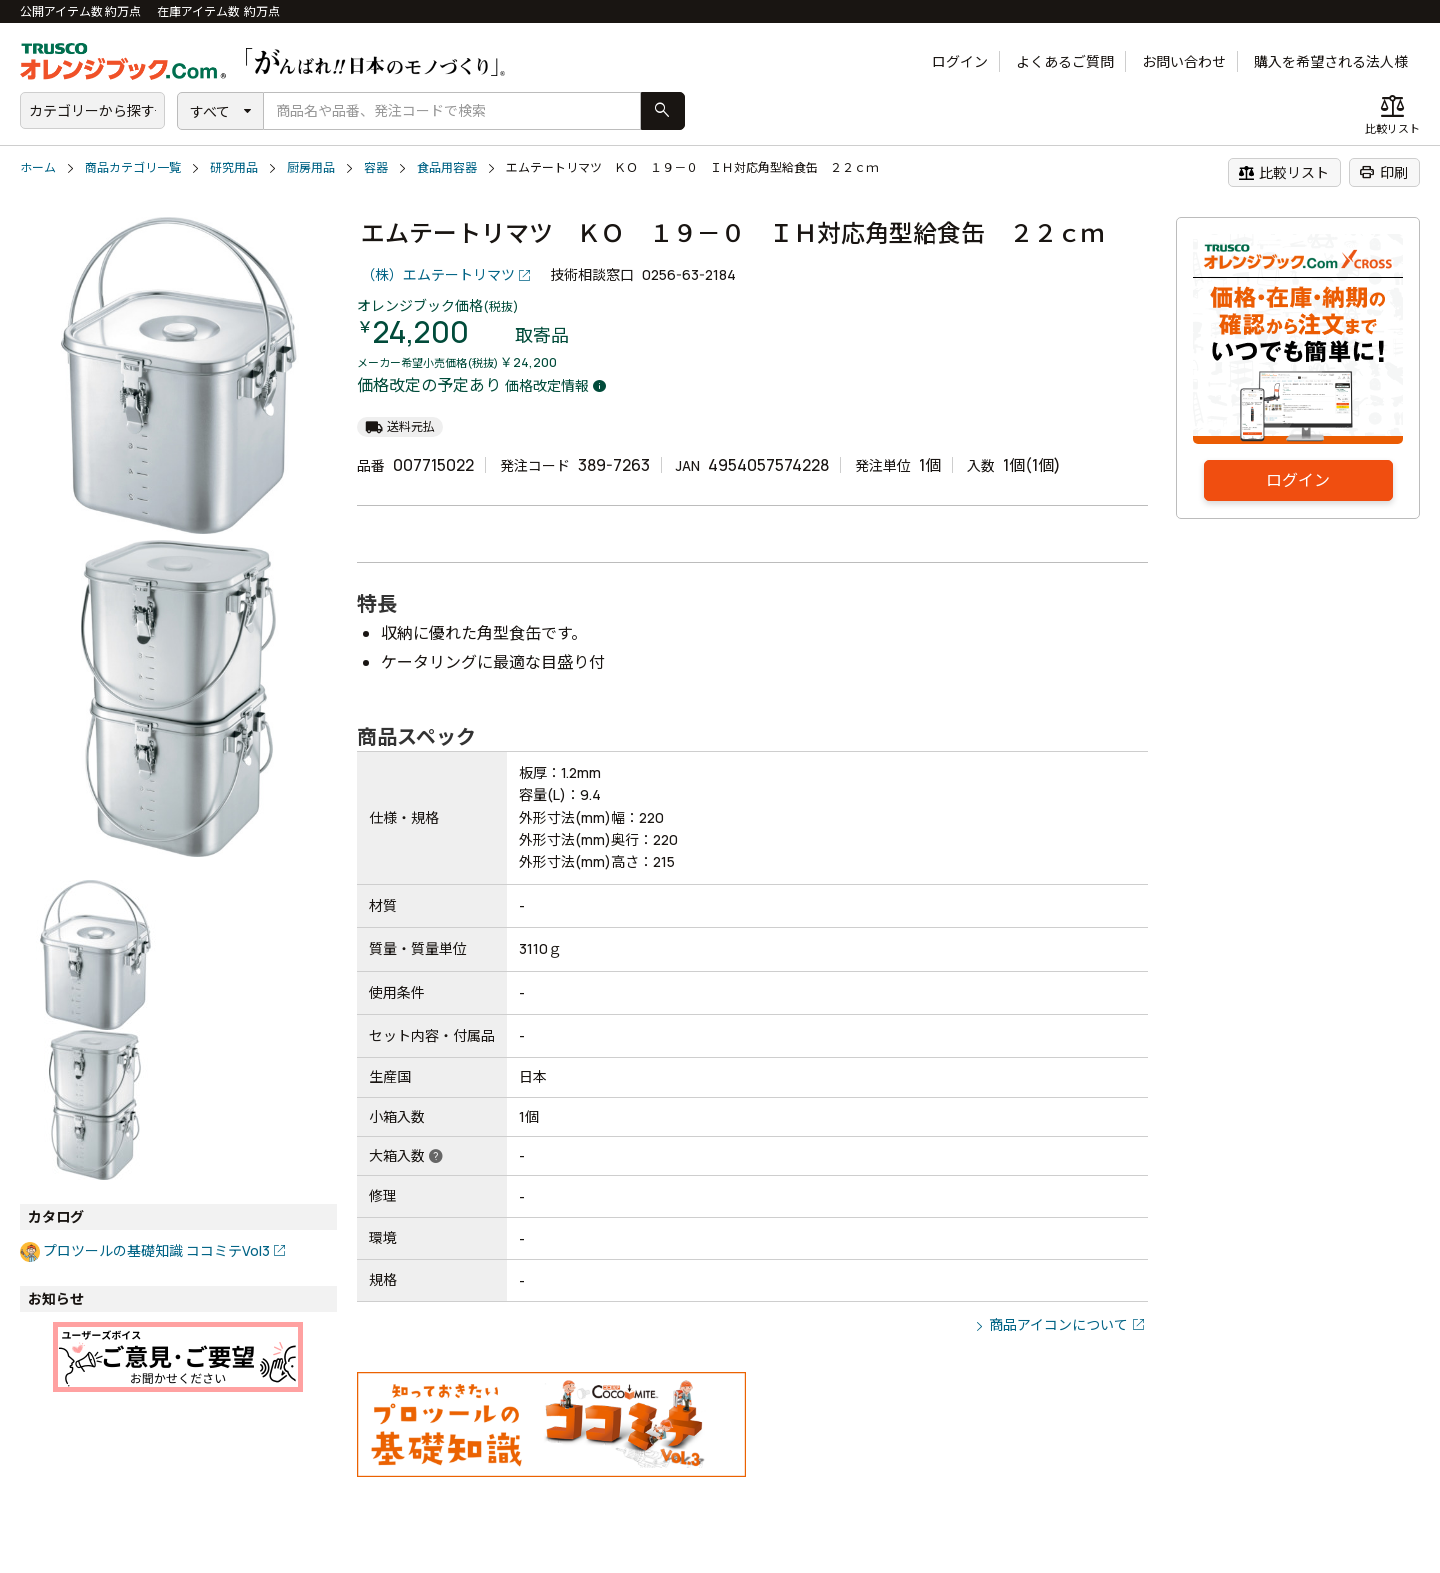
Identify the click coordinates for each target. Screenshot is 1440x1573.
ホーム (38, 167)
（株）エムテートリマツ (438, 274)
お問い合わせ (1184, 61)
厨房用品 (311, 167)
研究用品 (234, 167)
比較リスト (1283, 172)
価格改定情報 (547, 385)
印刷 (1383, 172)
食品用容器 (447, 167)
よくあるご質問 (1065, 61)
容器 (376, 167)
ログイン (960, 61)
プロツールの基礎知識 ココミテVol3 (156, 1250)
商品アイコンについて (1058, 1324)
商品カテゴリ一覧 (133, 167)
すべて (210, 111)
